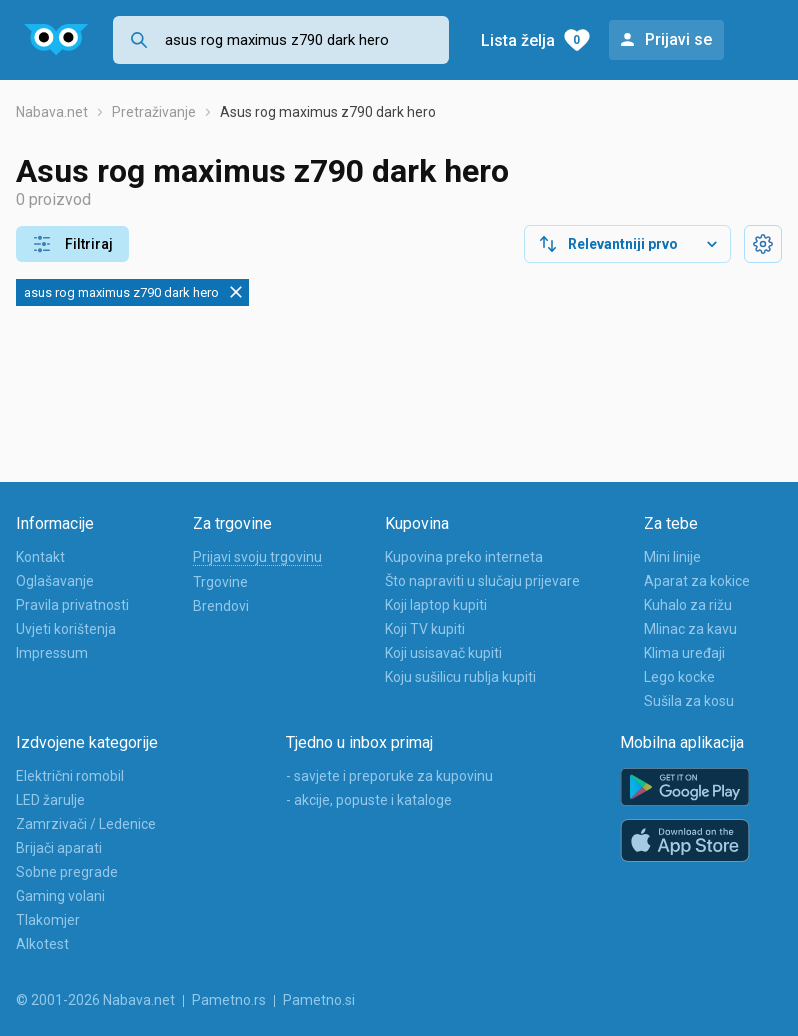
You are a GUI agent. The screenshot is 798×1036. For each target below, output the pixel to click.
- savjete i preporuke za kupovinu (389, 776)
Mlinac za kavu (690, 629)
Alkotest (42, 944)
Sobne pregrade (67, 872)
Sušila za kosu (689, 701)
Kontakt (40, 557)
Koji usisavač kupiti (443, 653)
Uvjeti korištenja (66, 629)
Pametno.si (319, 1000)
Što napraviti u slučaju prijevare (482, 581)
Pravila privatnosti (72, 605)
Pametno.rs (229, 1000)
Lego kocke (679, 677)
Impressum (52, 653)
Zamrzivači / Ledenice (86, 824)
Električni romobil (70, 776)
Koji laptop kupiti (436, 605)
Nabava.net (52, 112)
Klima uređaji (684, 653)
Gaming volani (60, 896)
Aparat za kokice (697, 581)
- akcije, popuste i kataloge (369, 800)
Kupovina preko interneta (464, 557)
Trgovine (220, 582)
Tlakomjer (48, 920)
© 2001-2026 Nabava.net (95, 1000)
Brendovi (221, 606)
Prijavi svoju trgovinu (257, 557)
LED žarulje (50, 800)
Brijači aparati (59, 848)
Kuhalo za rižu (688, 605)
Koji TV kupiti (425, 629)
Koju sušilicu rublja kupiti (460, 677)
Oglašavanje (55, 581)
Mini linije (672, 557)
